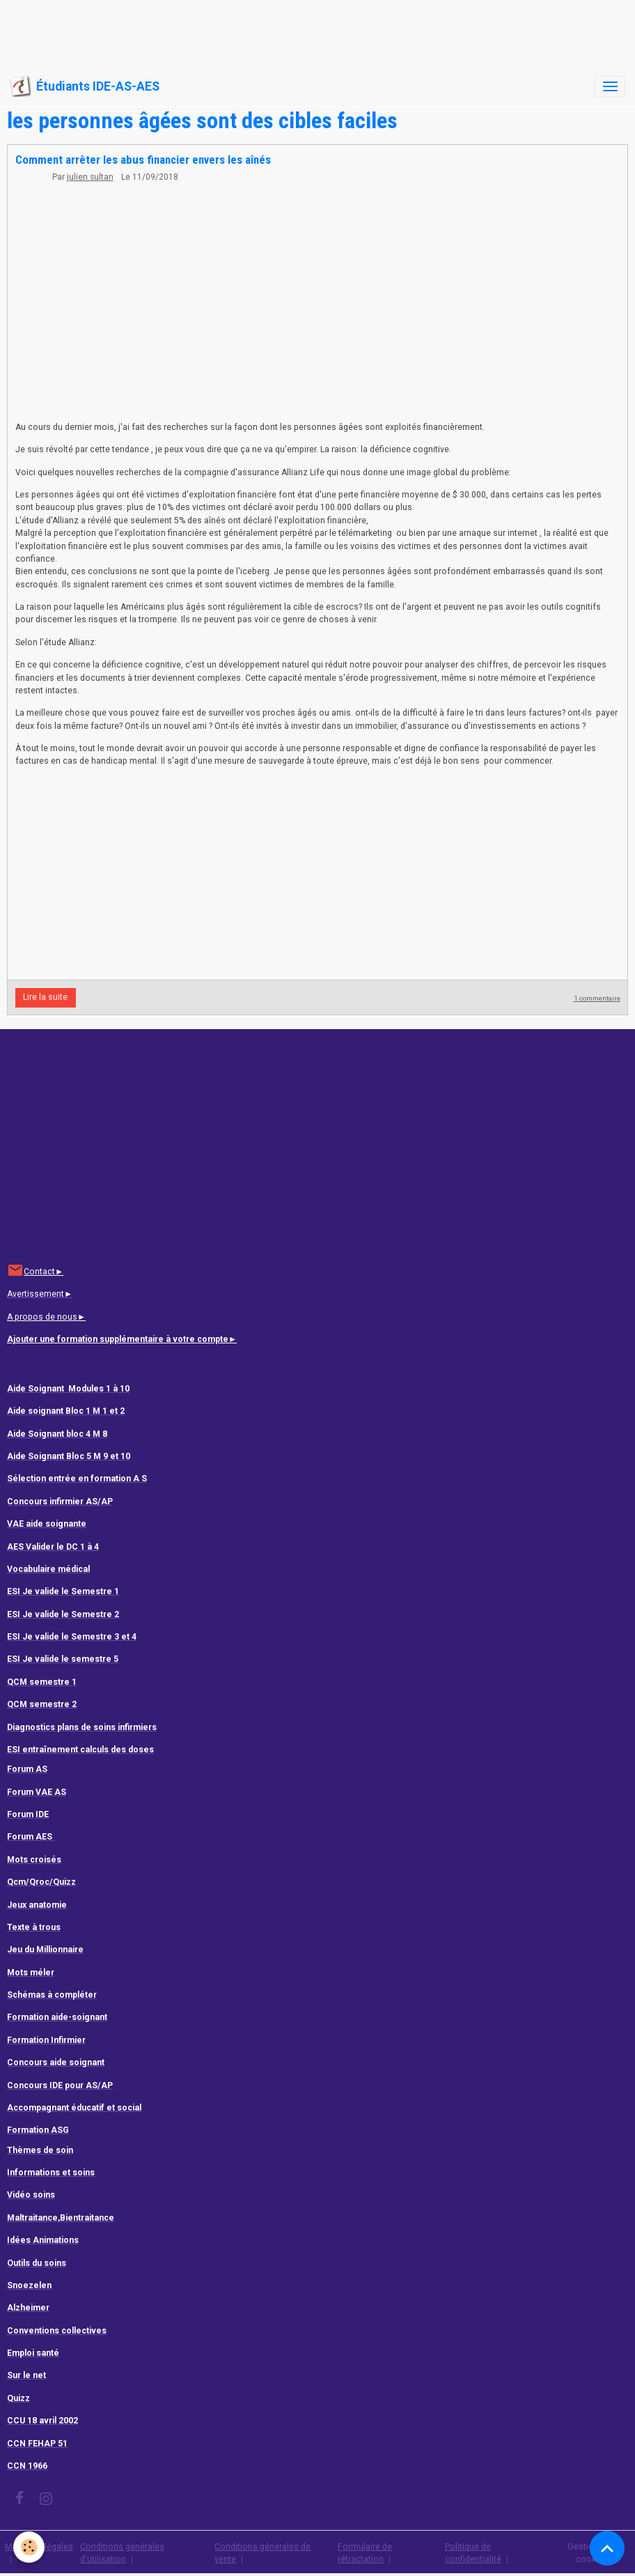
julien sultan (90, 177)
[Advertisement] (253, 31)
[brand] (84, 86)
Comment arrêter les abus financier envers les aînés (143, 160)
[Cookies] (29, 2547)
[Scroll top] (607, 2548)
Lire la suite (45, 997)
